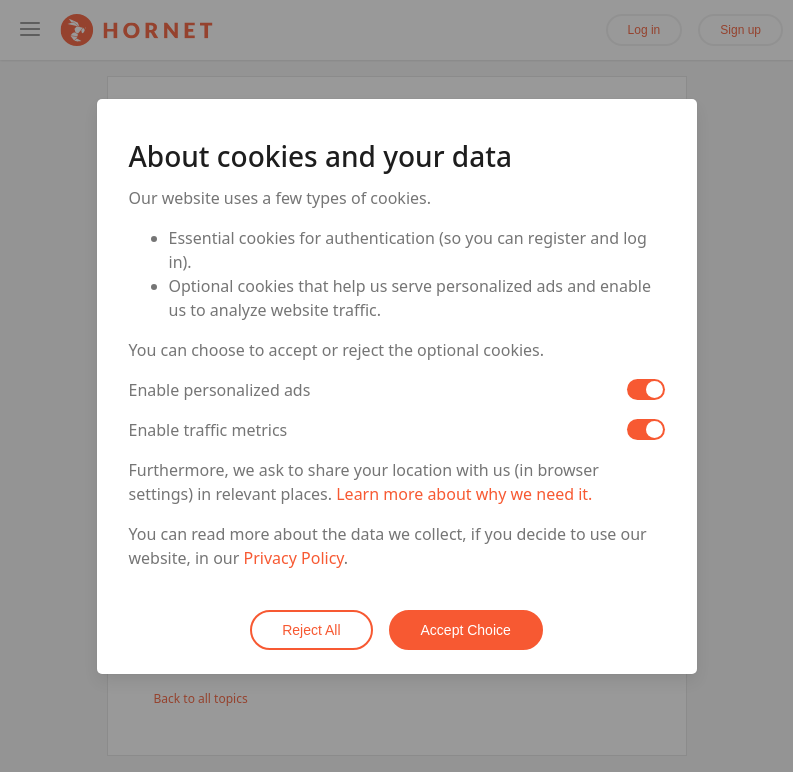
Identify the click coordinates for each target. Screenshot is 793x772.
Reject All (311, 630)
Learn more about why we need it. (464, 494)
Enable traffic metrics (208, 430)
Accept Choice (466, 630)
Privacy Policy (294, 558)
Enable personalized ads (220, 390)
